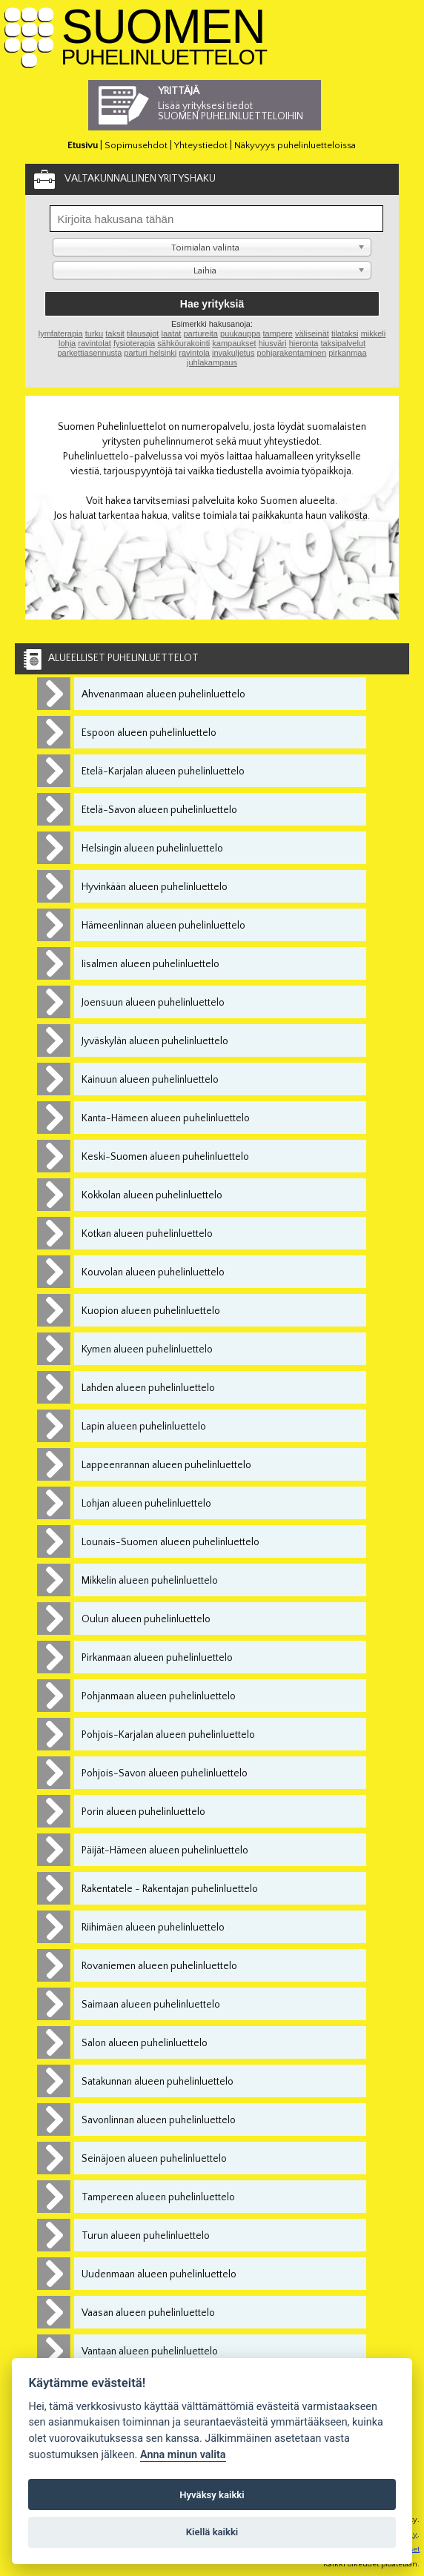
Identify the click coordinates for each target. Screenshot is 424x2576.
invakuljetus (233, 352)
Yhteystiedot (201, 145)
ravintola (194, 352)
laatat (171, 333)
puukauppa (240, 333)
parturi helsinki (150, 352)
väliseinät (312, 333)
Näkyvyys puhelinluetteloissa (295, 145)
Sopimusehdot (136, 145)
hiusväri (273, 343)
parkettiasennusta (89, 352)
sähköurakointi (183, 343)
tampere (278, 333)
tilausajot (143, 333)
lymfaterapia (61, 333)
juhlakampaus (212, 362)
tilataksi (345, 333)
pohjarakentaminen (292, 352)
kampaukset (234, 343)
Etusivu (82, 145)
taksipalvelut (342, 343)
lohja (67, 343)
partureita (200, 333)
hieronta (304, 343)
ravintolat (94, 343)
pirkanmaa (347, 352)
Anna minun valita (183, 2455)
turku (94, 333)
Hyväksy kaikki (211, 2494)
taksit (115, 333)
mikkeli (373, 333)
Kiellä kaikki (212, 2531)
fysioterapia (134, 343)
